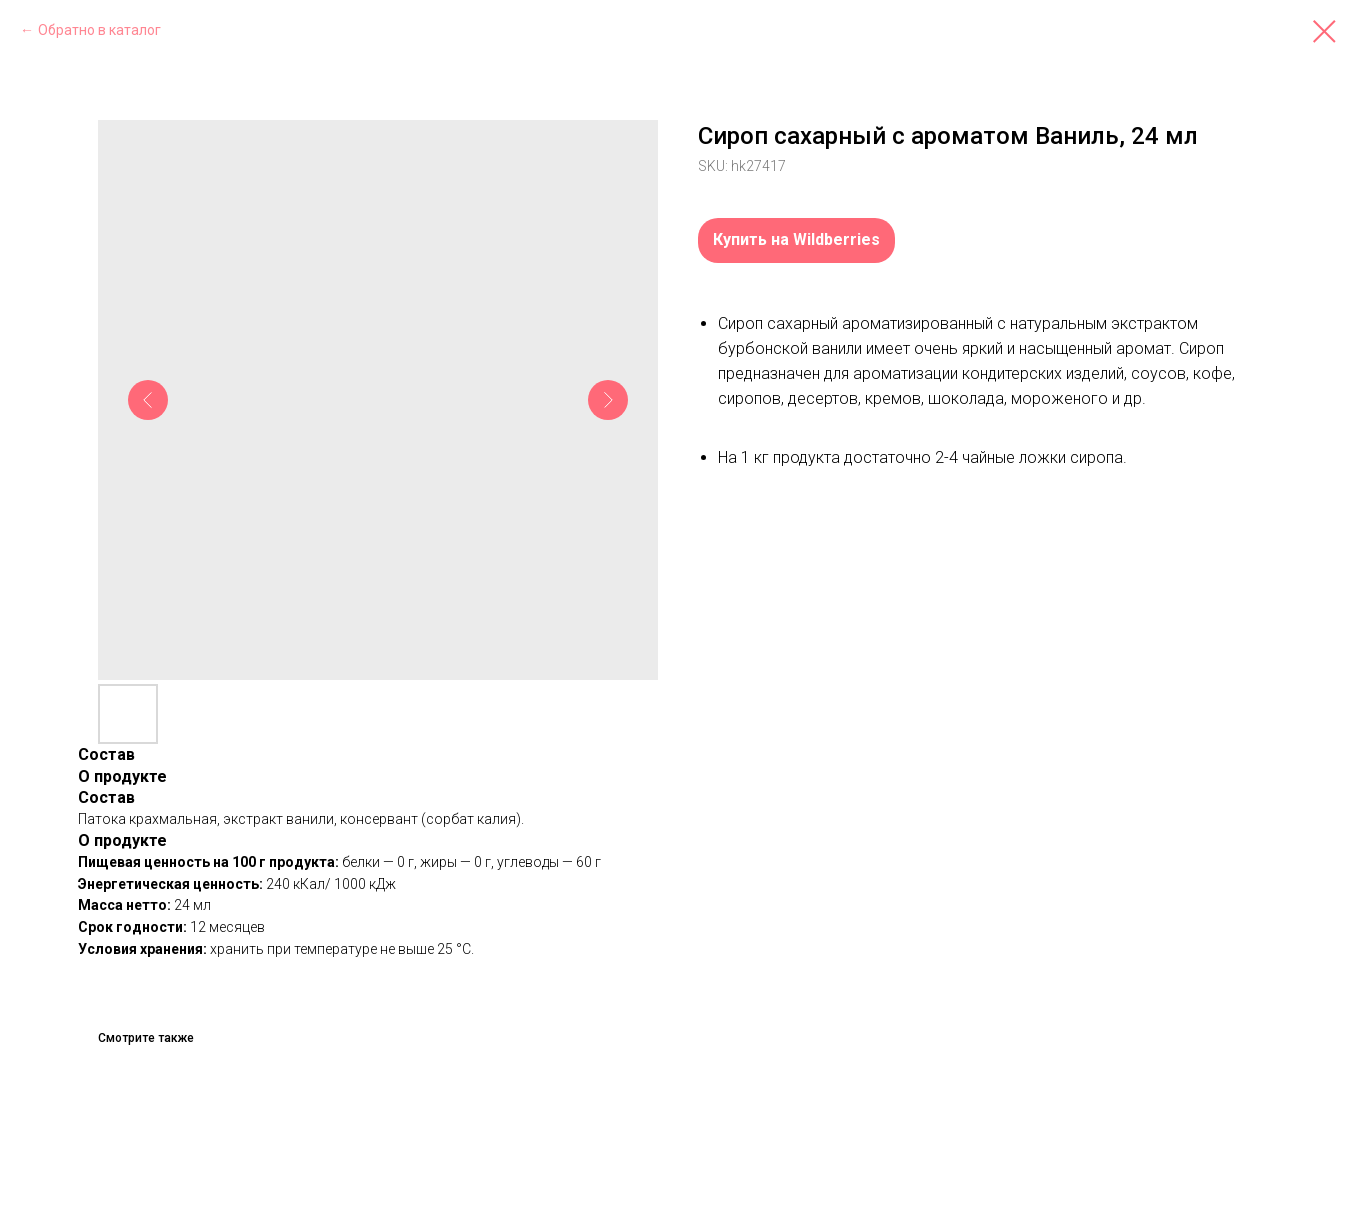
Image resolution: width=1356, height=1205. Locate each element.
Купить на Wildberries (796, 239)
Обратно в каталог (99, 30)
